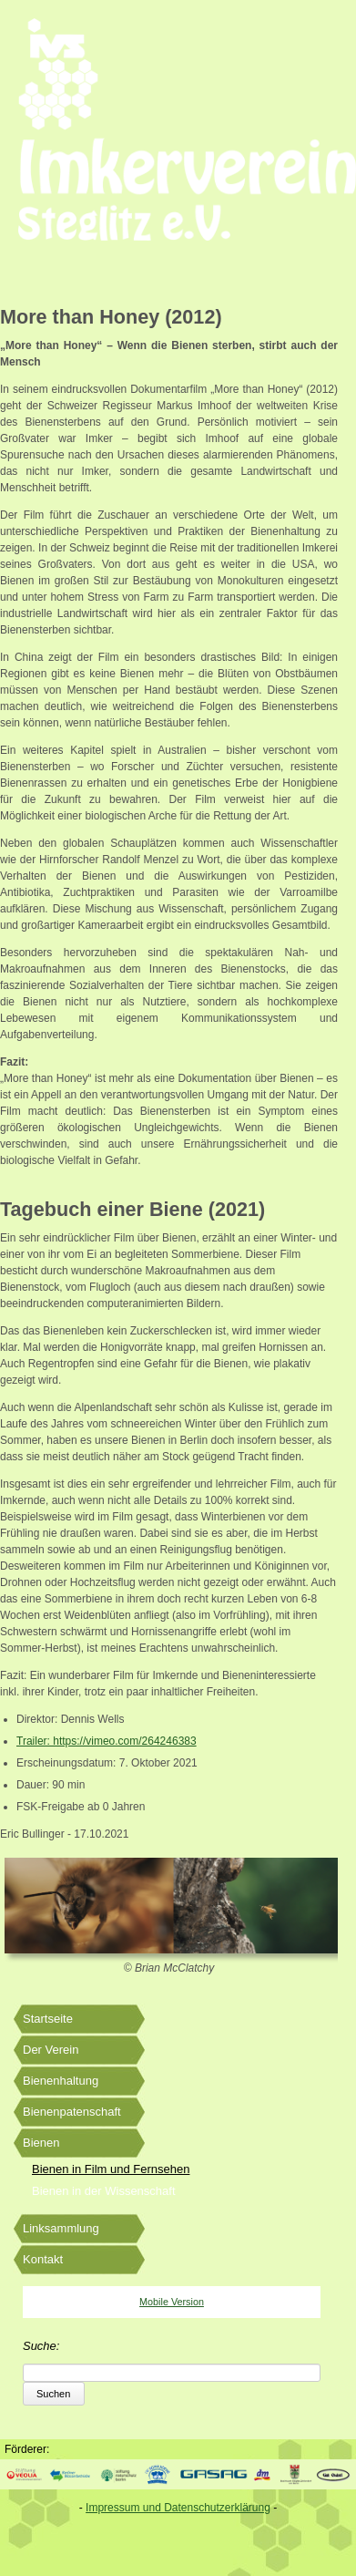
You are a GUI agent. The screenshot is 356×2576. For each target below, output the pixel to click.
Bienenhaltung (60, 2080)
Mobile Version (171, 2301)
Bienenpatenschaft (72, 2111)
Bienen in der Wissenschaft (104, 2191)
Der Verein (50, 2049)
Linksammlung (61, 2228)
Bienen (41, 2142)
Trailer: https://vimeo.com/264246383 (106, 1741)
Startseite (48, 2018)
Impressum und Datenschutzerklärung (178, 2507)
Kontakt (43, 2259)
